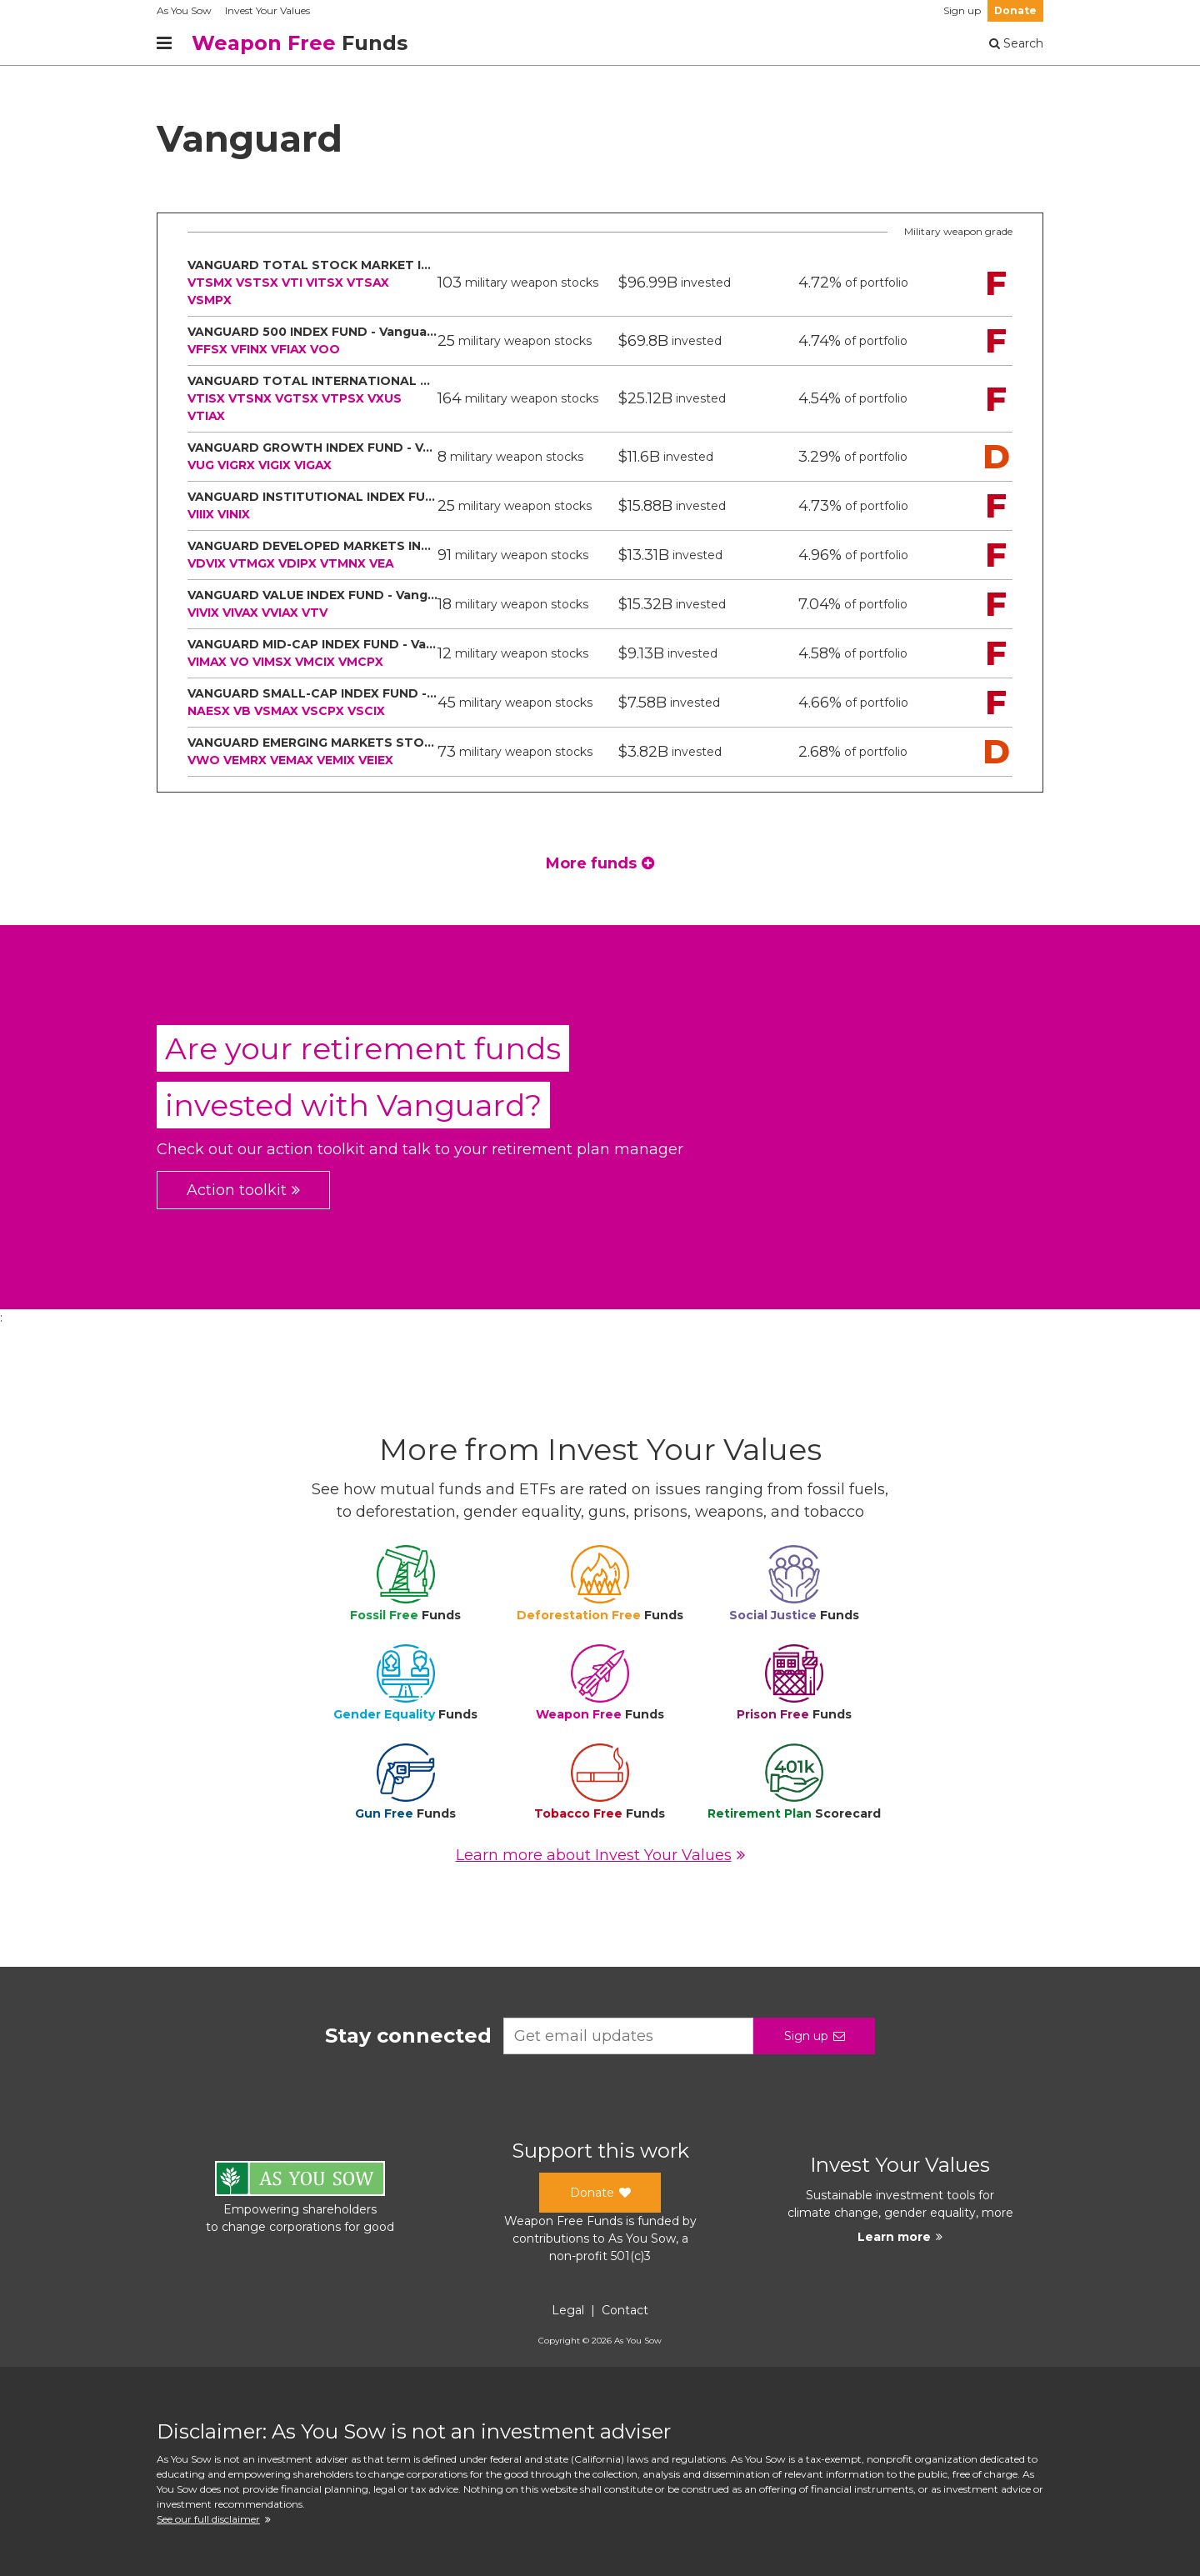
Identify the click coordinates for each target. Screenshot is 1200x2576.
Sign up (962, 10)
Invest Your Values (267, 10)
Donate (1015, 10)
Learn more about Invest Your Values (600, 1855)
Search (1016, 43)
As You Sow (184, 10)
